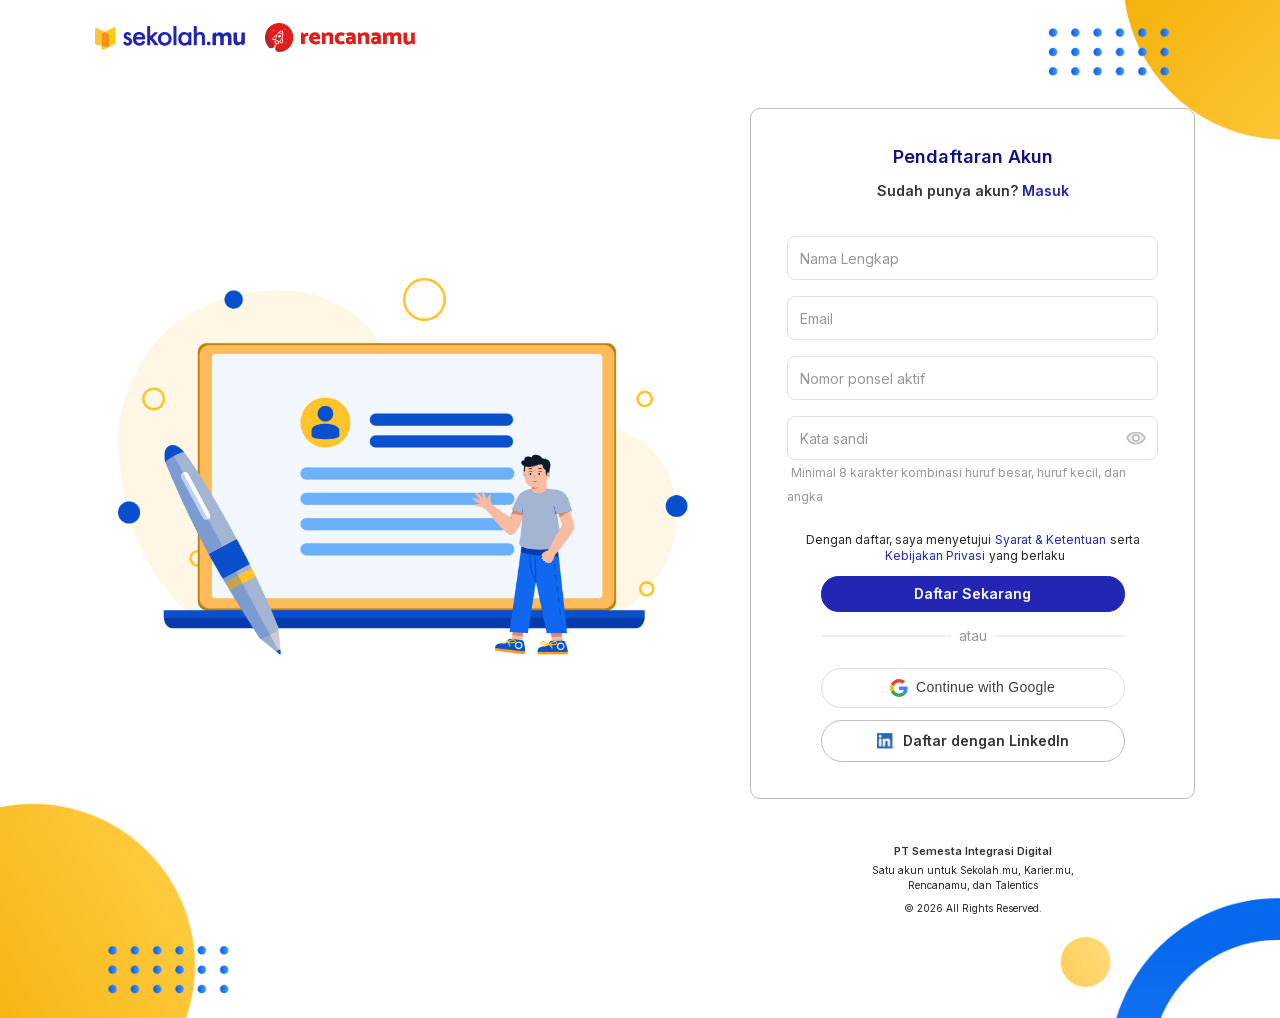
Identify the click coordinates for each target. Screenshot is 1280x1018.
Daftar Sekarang (972, 593)
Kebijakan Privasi (935, 555)
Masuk (1045, 190)
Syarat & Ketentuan (1050, 539)
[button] (973, 688)
